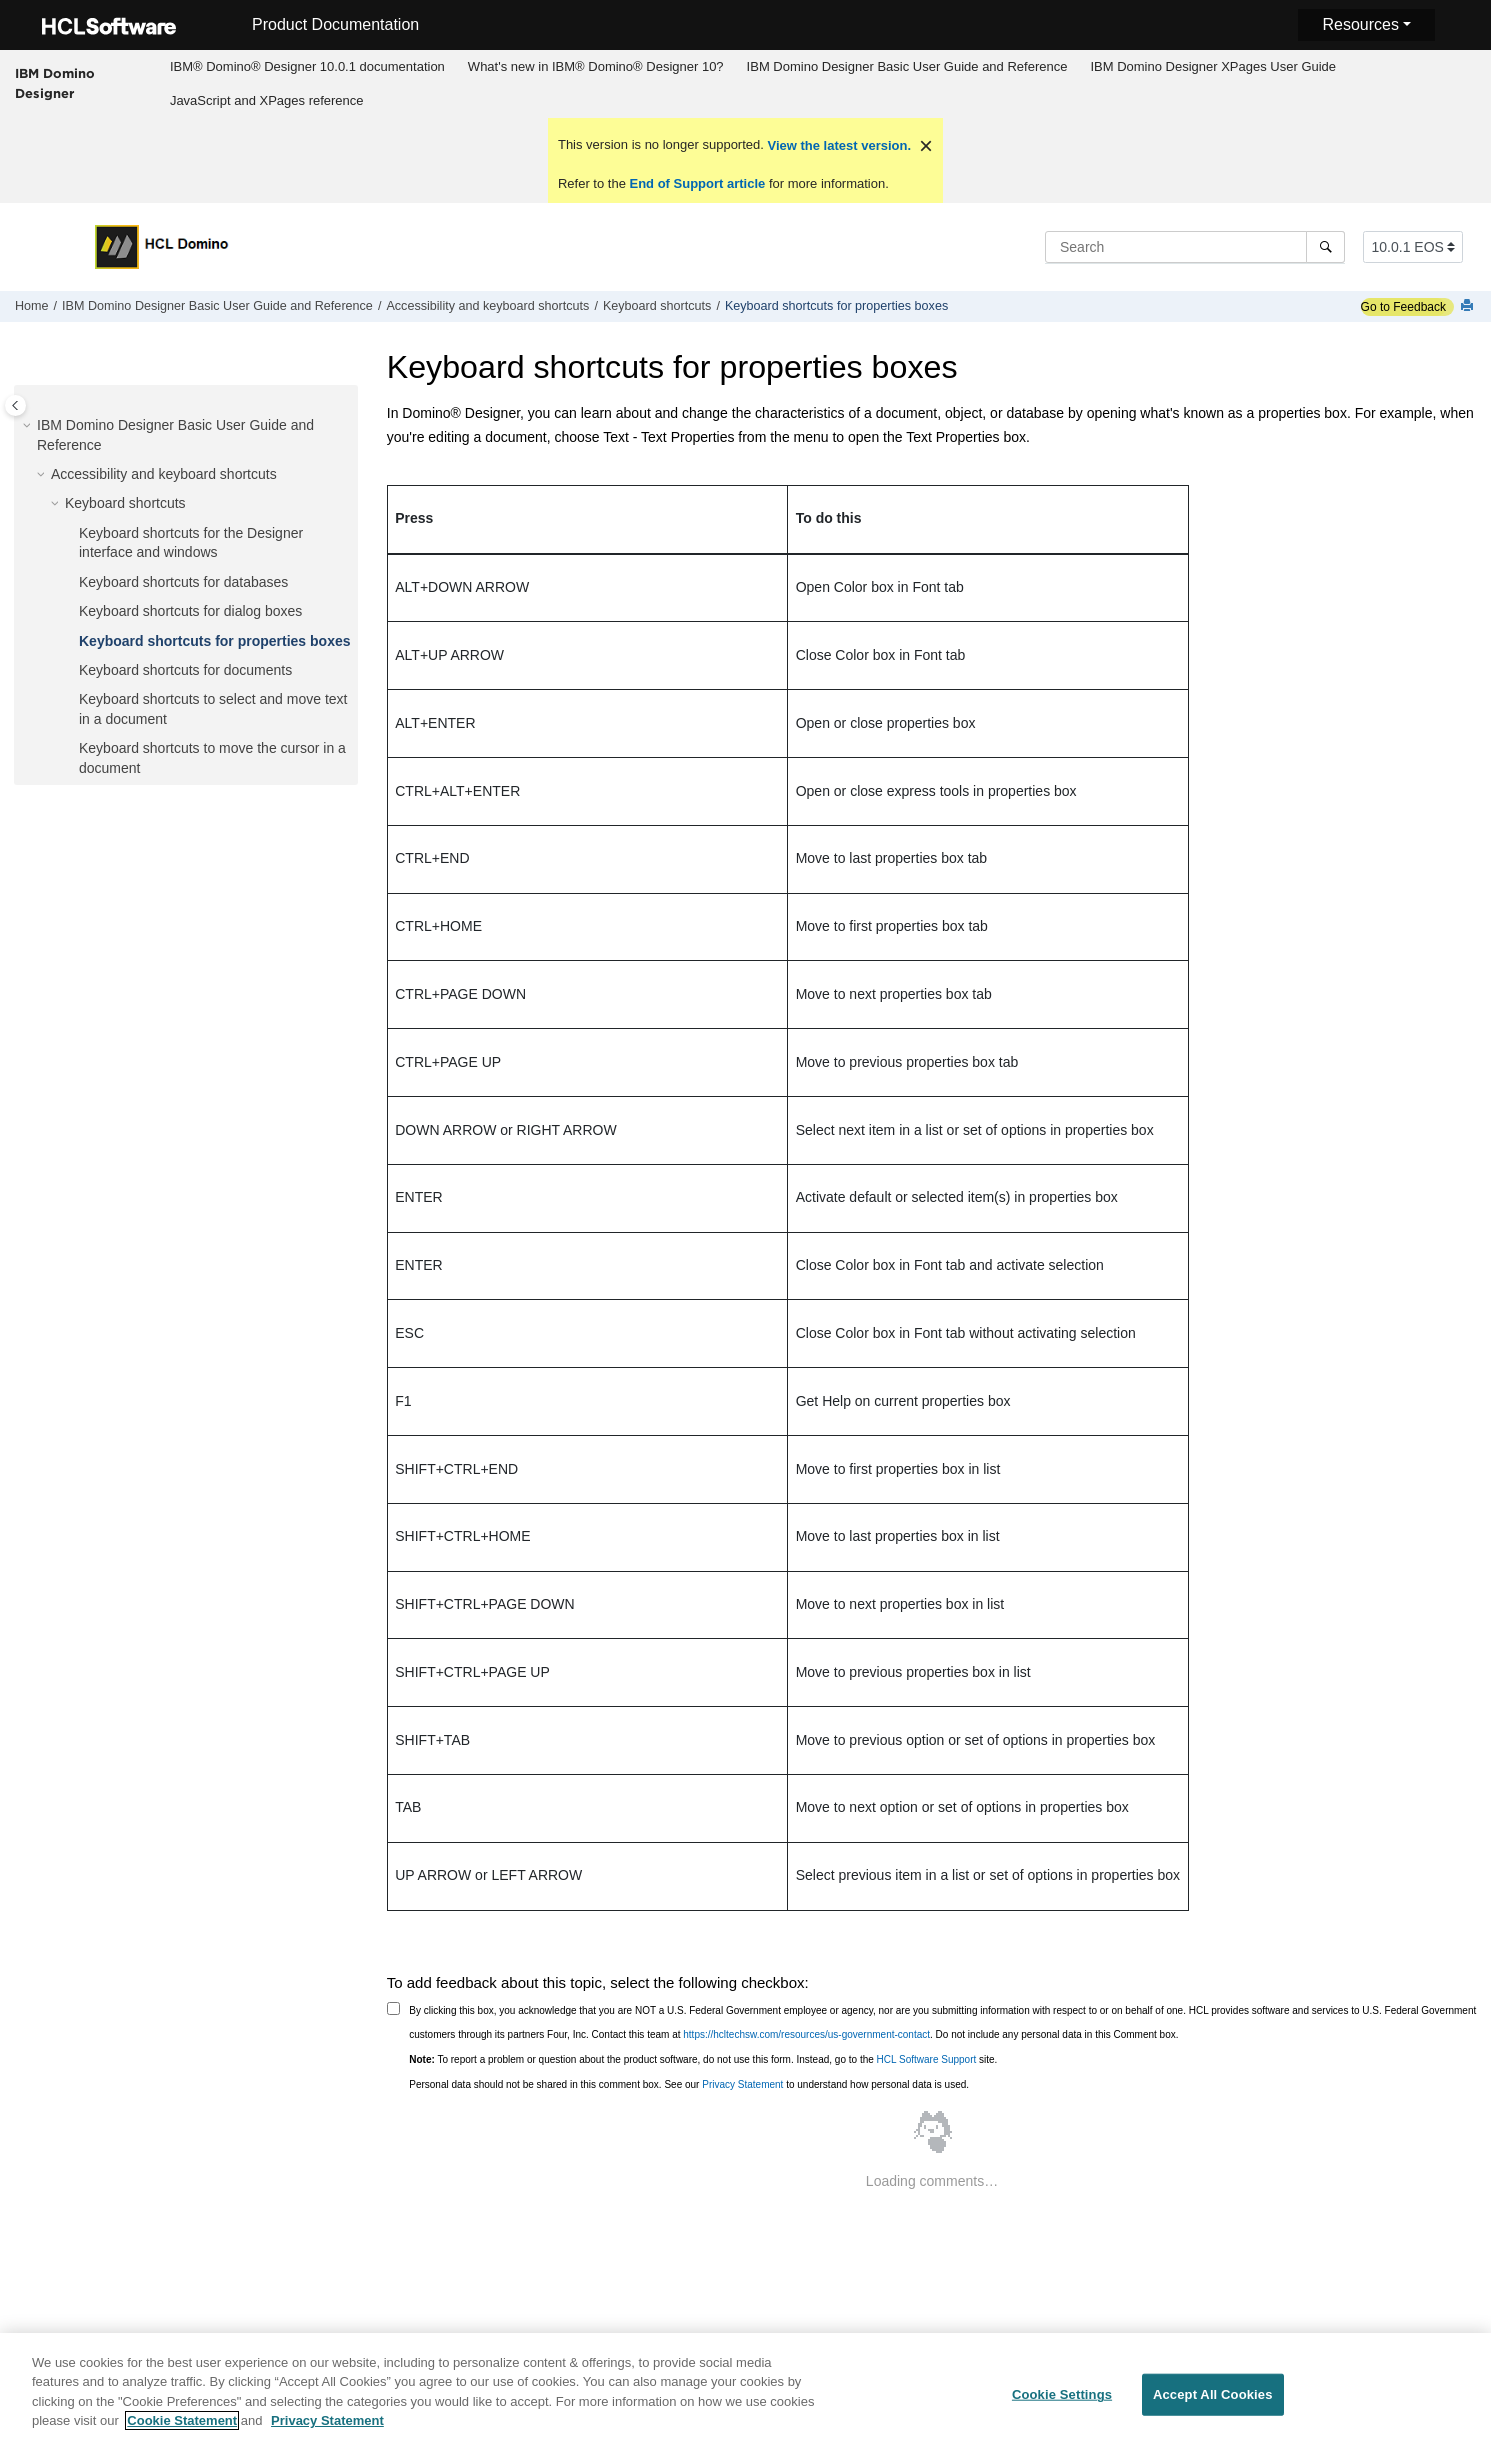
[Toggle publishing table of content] (15, 405)
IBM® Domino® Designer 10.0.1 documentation (307, 66)
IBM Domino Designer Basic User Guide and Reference (907, 66)
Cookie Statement (182, 2431)
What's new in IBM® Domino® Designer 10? (596, 66)
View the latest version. (837, 145)
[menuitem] (307, 67)
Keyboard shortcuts (657, 306)
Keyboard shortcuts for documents (185, 670)
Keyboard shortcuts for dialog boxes (190, 611)
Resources (1360, 24)
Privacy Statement (742, 2084)
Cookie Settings (1062, 2405)
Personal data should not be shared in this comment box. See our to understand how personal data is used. (689, 2084)
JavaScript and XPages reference (267, 100)
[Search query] (1195, 247)
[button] (29, 426)
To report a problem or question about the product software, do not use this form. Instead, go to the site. (703, 2059)
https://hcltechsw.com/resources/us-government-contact (806, 2034)
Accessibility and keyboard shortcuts (487, 306)
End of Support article (697, 183)
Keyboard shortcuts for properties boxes (836, 306)
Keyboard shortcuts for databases (183, 582)
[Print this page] (1469, 306)
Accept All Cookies (1213, 2405)
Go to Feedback (1403, 307)
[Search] (1325, 247)
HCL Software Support (927, 2059)
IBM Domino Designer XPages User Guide (1213, 66)
